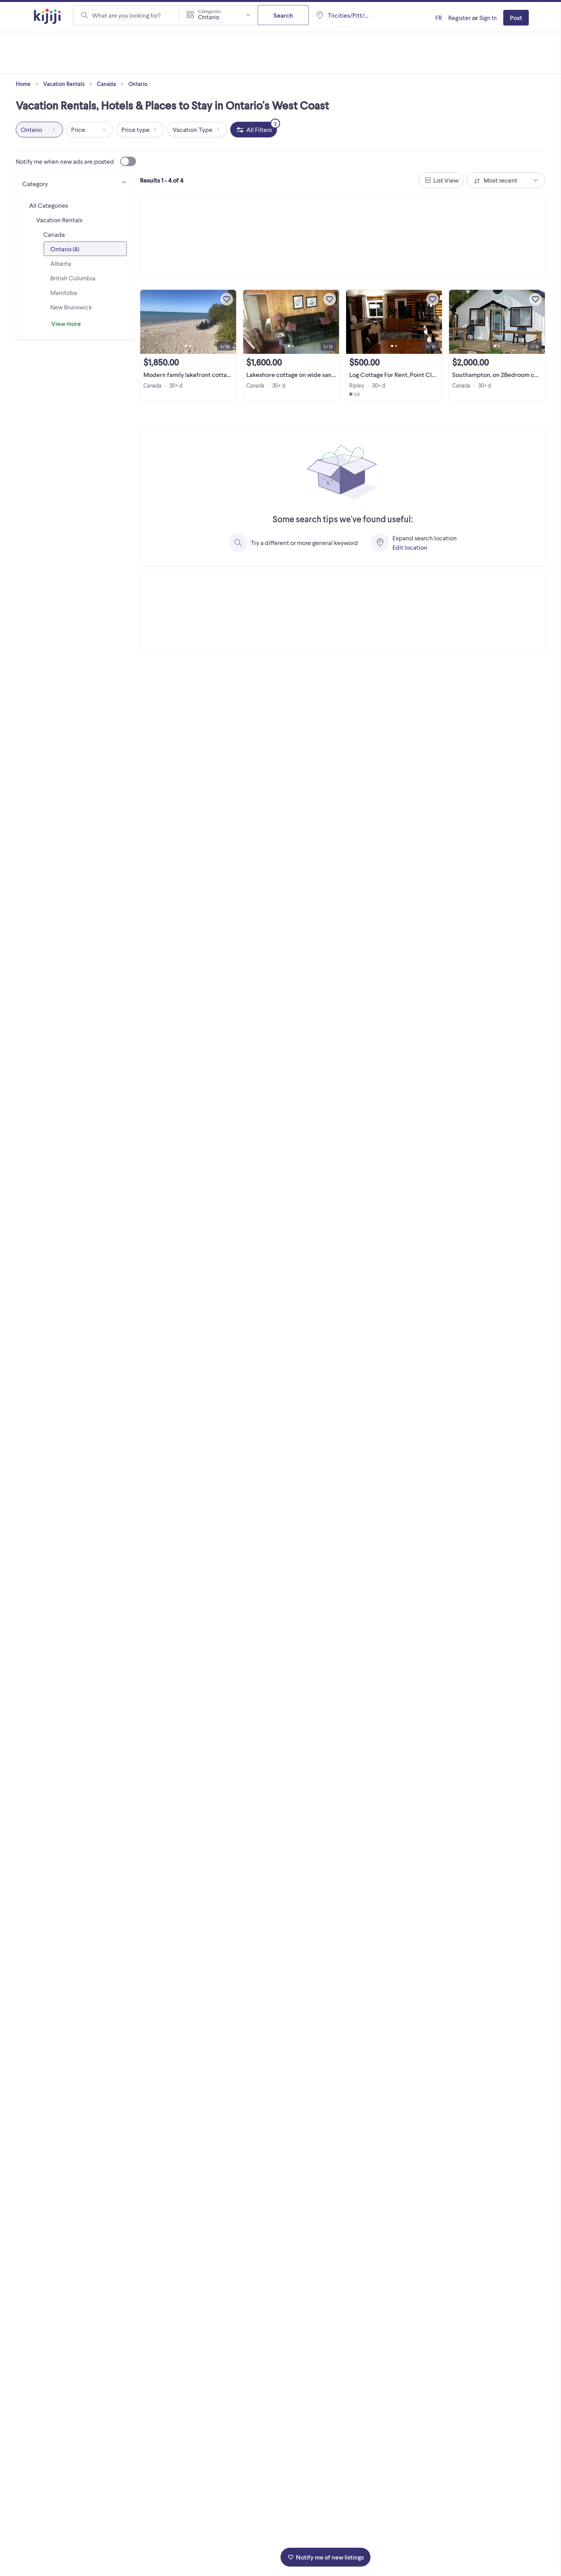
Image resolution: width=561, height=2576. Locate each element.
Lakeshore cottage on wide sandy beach (302, 374)
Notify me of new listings (325, 2557)
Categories (209, 11)
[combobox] (218, 14)
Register (459, 17)
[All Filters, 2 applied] (253, 129)
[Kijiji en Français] (438, 17)
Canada (112, 84)
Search (283, 15)
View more (66, 323)
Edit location (409, 547)
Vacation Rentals (69, 84)
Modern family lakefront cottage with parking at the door (222, 374)
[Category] (74, 182)
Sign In (488, 17)
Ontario (137, 83)
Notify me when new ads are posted (76, 161)
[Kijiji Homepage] (48, 16)
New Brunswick (71, 307)
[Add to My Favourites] (226, 299)
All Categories (48, 205)
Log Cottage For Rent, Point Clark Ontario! (407, 374)
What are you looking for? (126, 15)
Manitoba (63, 292)
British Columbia (72, 278)
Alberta (60, 263)
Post (516, 17)
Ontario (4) (64, 248)
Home (29, 84)
